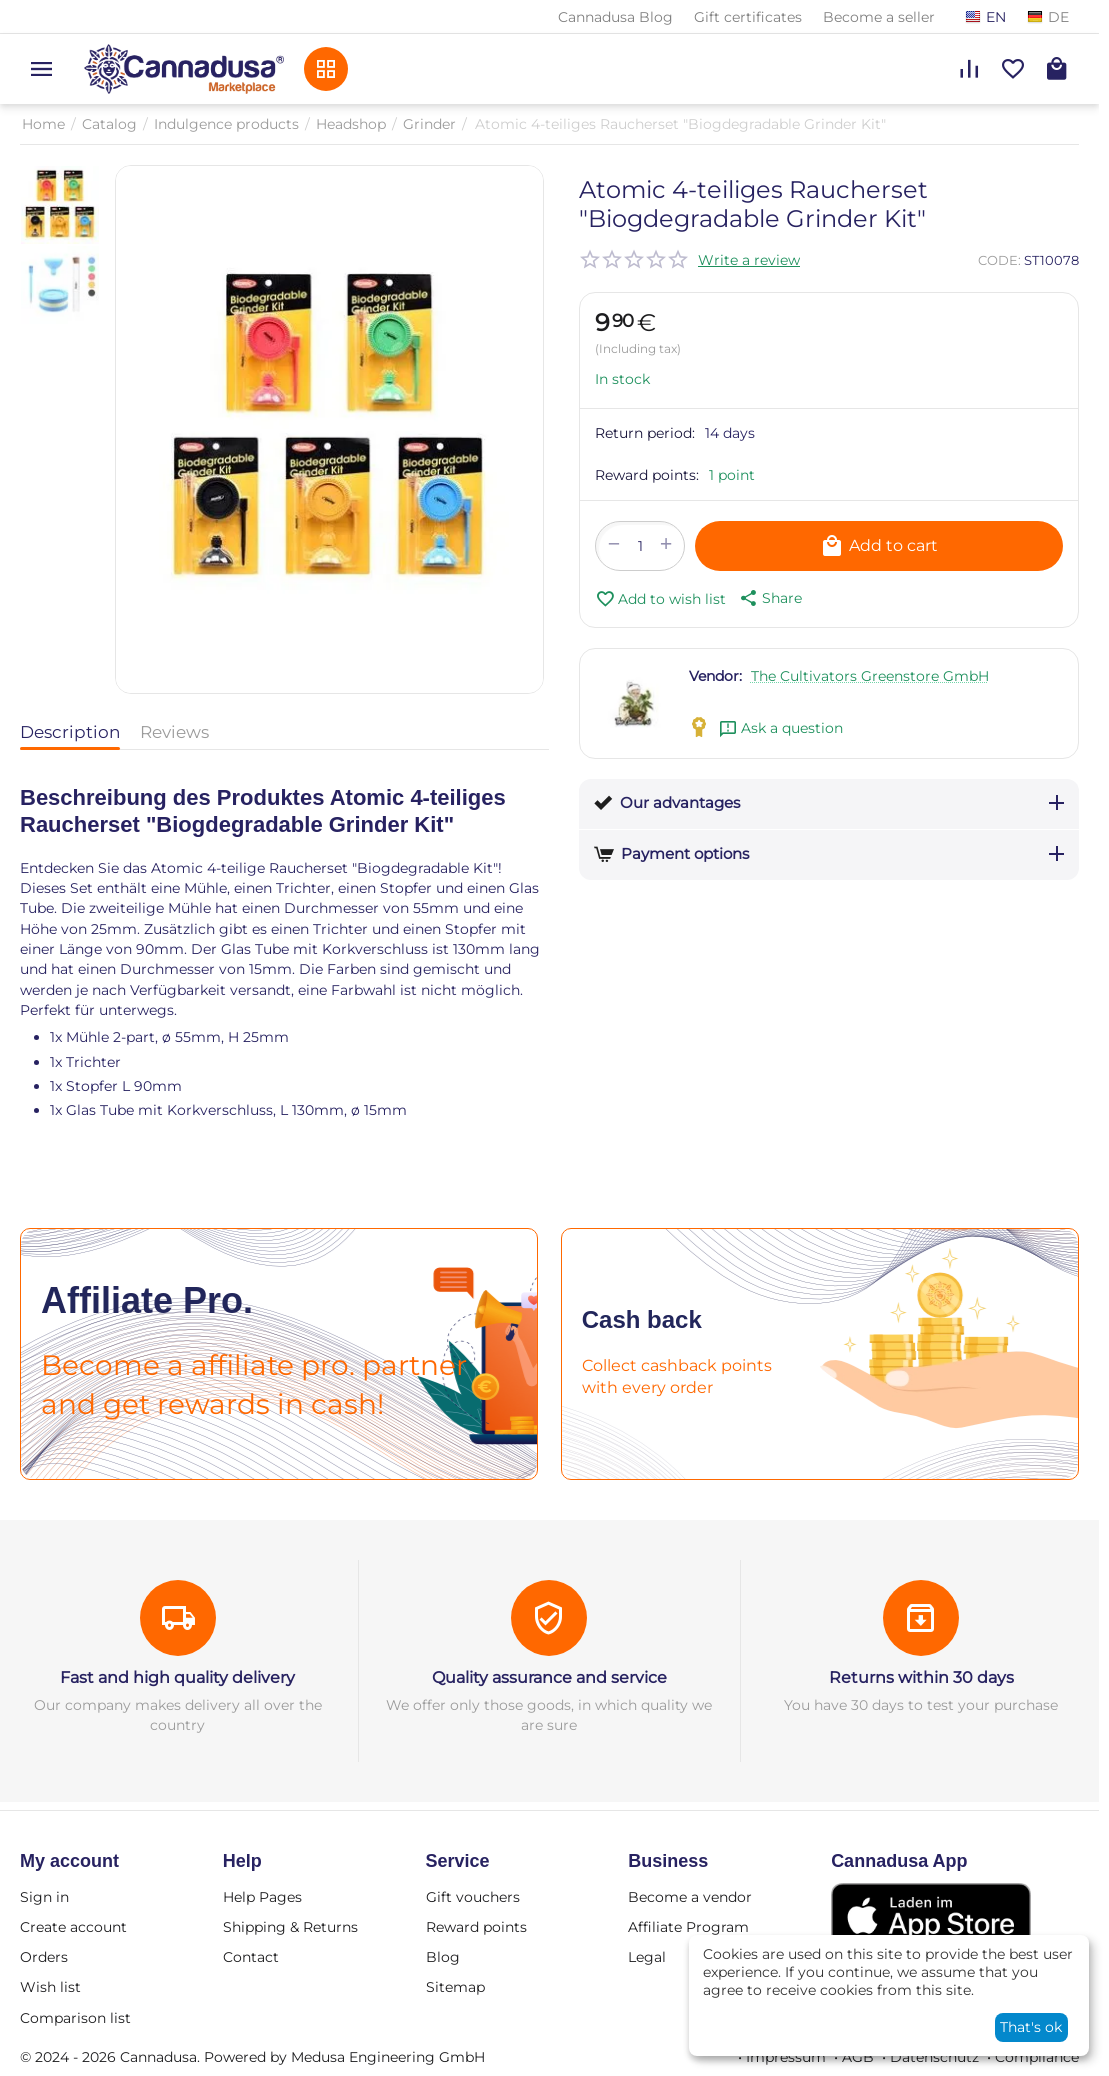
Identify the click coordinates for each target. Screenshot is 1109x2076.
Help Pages (262, 1897)
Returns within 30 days (921, 1677)
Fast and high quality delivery (177, 1677)
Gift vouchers (473, 1897)
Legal (647, 1957)
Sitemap (455, 1987)
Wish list (50, 1987)
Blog (443, 1957)
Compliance (1037, 2057)
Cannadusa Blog (615, 17)
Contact (251, 1957)
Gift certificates (748, 17)
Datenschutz (934, 2057)
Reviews (174, 732)
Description (70, 732)
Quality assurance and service (549, 1677)
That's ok (1031, 2027)
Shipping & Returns (290, 1927)
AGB (858, 2057)
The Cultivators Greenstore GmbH (870, 676)
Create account (73, 1927)
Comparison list (75, 2018)
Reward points (476, 1927)
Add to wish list (660, 599)
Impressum (786, 2057)
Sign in (44, 1897)
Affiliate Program (688, 1927)
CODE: (999, 260)
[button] (769, 598)
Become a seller (879, 17)
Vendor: (715, 676)
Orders (44, 1957)
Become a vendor (690, 1897)
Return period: (645, 433)
